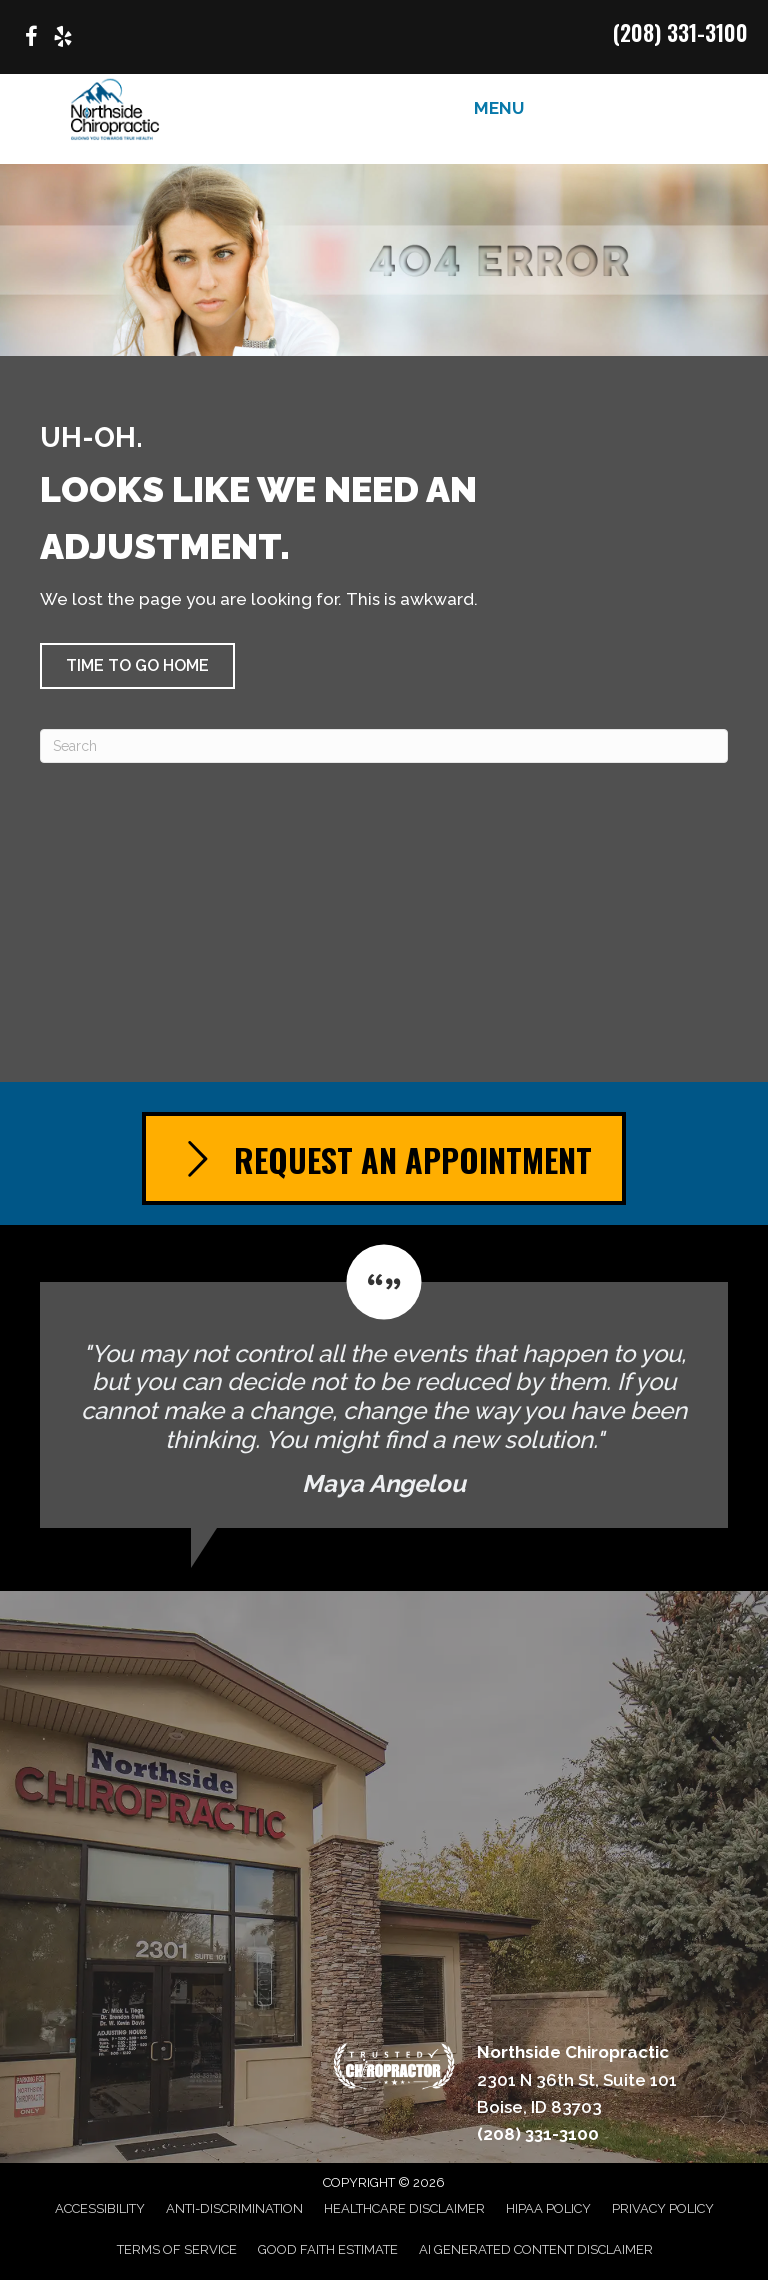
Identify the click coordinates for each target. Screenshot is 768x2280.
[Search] (384, 746)
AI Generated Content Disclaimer (536, 2249)
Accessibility (100, 2208)
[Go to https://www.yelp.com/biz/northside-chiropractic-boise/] (63, 39)
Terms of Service (177, 2249)
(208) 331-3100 (680, 32)
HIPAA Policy (548, 2208)
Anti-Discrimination (234, 2208)
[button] (137, 666)
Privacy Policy (663, 2208)
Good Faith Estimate (328, 2249)
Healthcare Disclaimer (404, 2208)
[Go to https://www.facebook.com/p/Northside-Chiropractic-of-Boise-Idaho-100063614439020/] (31, 39)
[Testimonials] (384, 1387)
